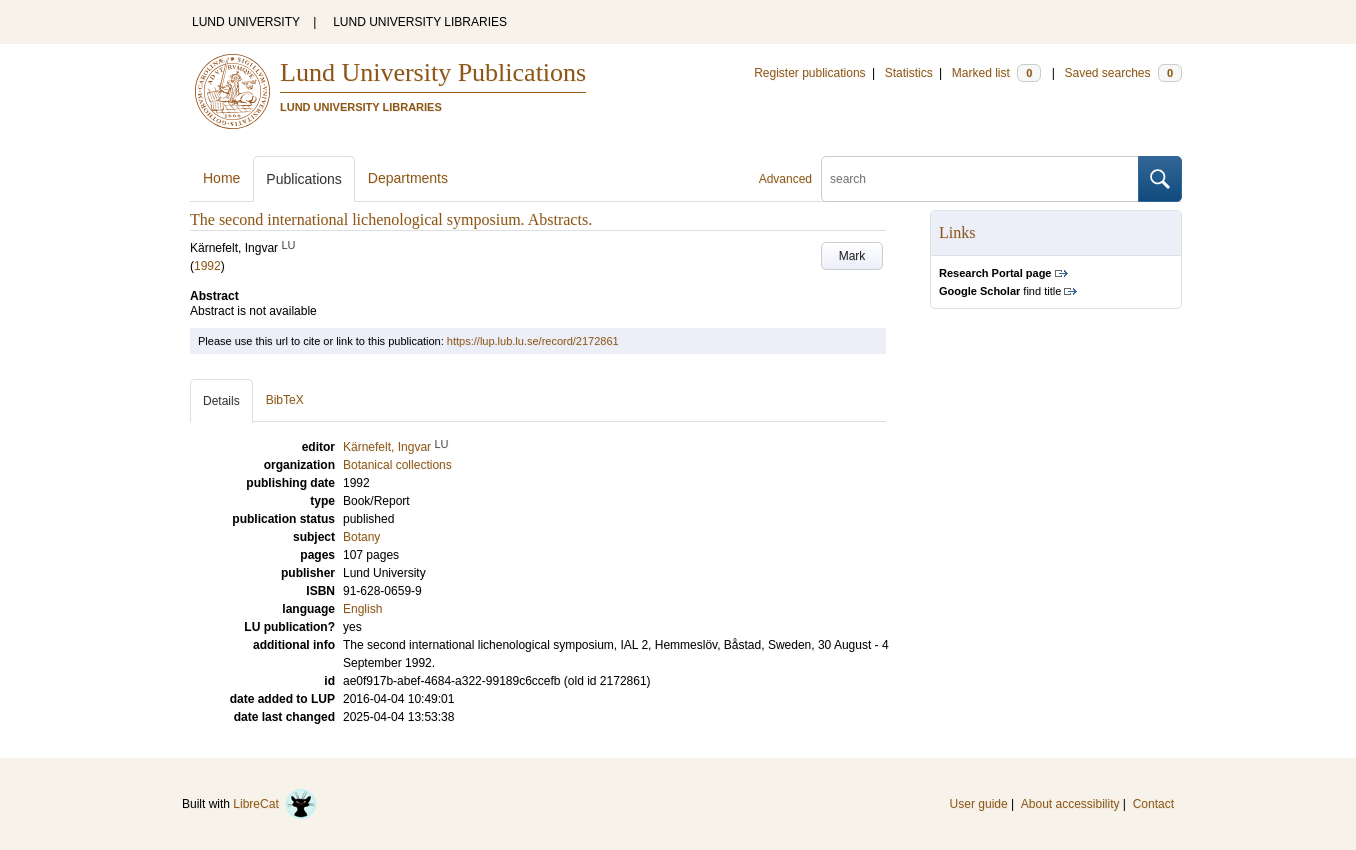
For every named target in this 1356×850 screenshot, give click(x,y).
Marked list (996, 73)
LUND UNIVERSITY (246, 22)
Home (221, 178)
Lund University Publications (433, 72)
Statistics (909, 73)
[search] (980, 179)
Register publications (809, 73)
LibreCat (275, 804)
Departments (408, 178)
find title (1000, 291)
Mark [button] (852, 256)
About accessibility (1070, 804)
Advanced (785, 179)
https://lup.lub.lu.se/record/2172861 (533, 341)
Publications (304, 179)
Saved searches (1123, 73)
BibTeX (285, 400)
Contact (1153, 804)
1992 (207, 266)
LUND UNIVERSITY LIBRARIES (420, 22)
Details (221, 401)
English (362, 609)
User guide (979, 804)
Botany (361, 537)
